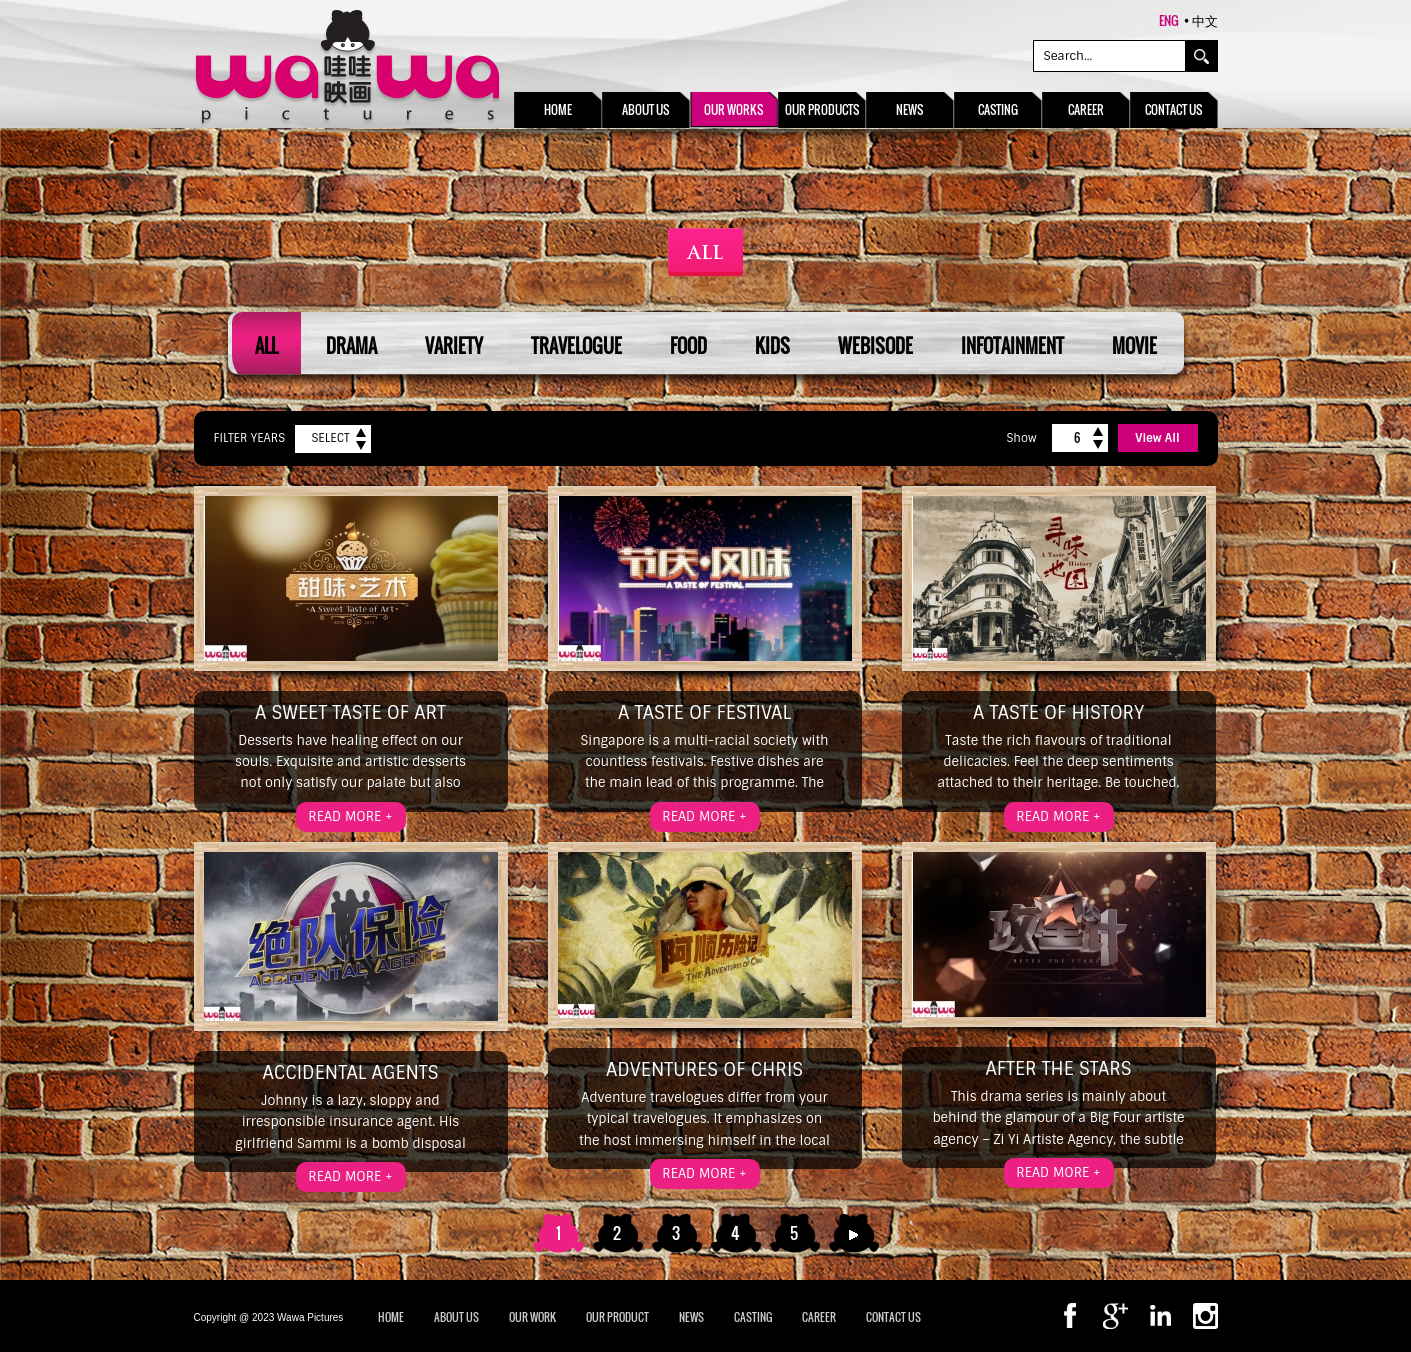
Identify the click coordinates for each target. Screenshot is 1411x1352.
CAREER (819, 1317)
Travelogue (576, 346)
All (266, 346)
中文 (1205, 20)
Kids (772, 346)
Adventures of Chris (704, 1070)
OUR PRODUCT (617, 1317)
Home (391, 1317)
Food (688, 346)
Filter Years (250, 438)
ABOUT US (456, 1317)
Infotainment (1012, 346)
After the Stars (1058, 1069)
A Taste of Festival (704, 713)
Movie (1134, 346)
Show (1021, 438)
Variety (454, 346)
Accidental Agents (350, 1073)
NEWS (691, 1317)
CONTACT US (893, 1317)
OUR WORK (532, 1317)
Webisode (875, 346)
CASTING (753, 1317)
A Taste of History (1058, 713)
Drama (351, 346)
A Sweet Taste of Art (350, 713)
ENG (1169, 20)
